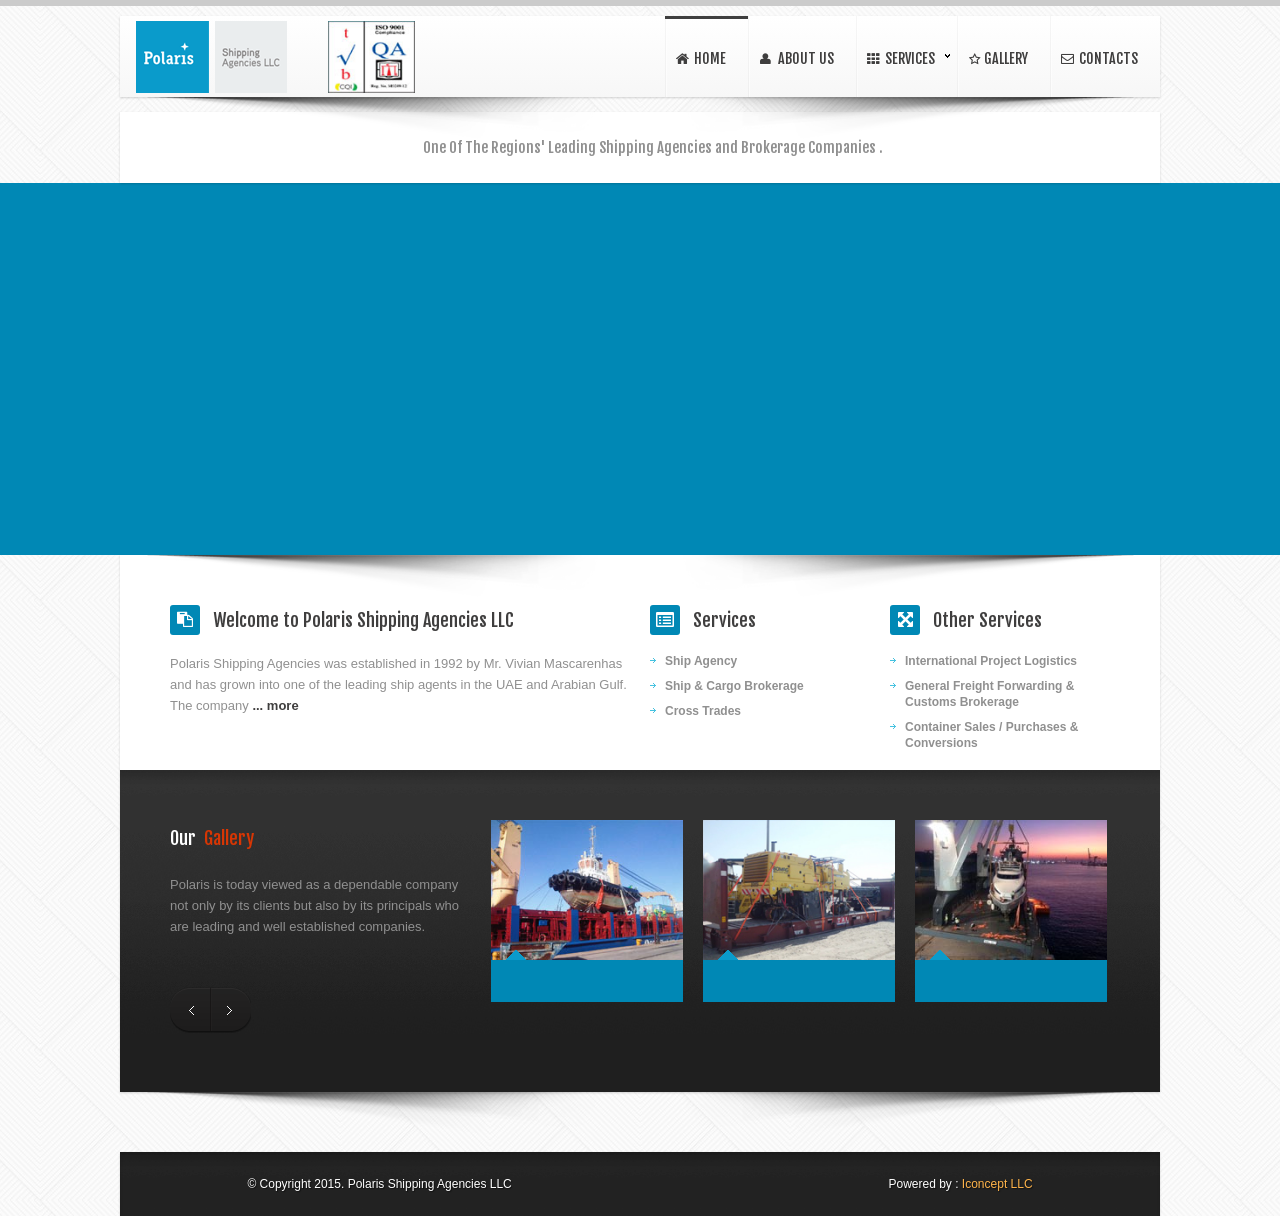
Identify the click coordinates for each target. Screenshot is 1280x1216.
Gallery (997, 59)
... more (275, 705)
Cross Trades (703, 711)
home (700, 59)
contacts (1099, 59)
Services (900, 59)
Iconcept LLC (997, 1184)
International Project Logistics (991, 661)
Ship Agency (701, 661)
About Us (795, 59)
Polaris (211, 57)
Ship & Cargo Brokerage (734, 686)
